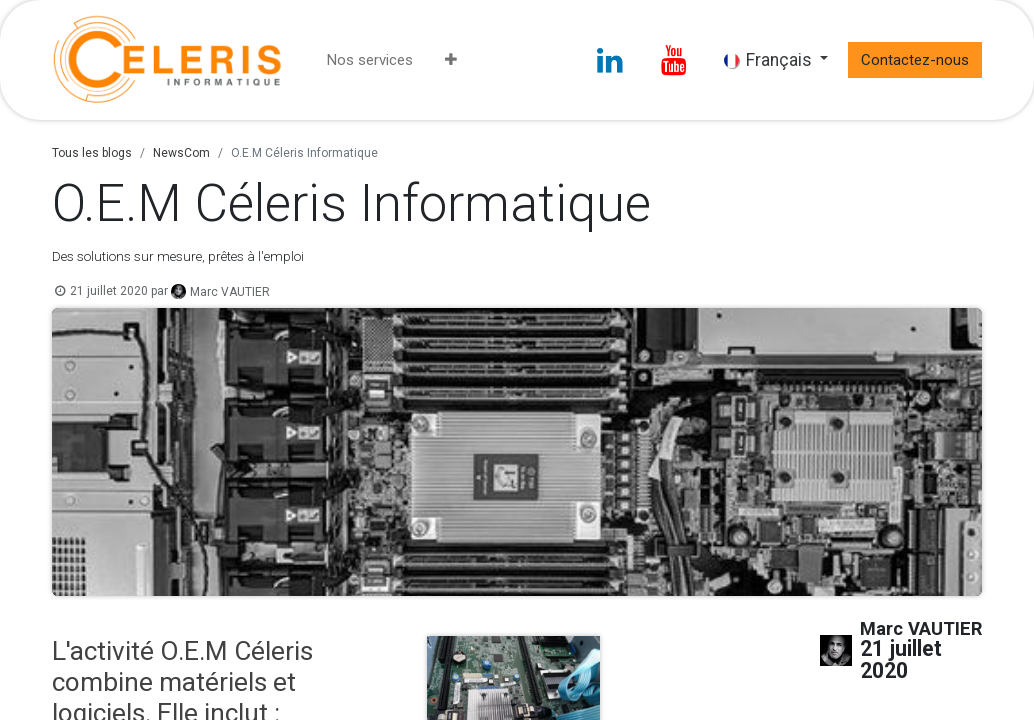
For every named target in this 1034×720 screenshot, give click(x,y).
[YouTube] (674, 60)
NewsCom (181, 153)
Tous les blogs (92, 153)
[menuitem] (370, 60)
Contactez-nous (915, 60)
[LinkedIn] (610, 60)
